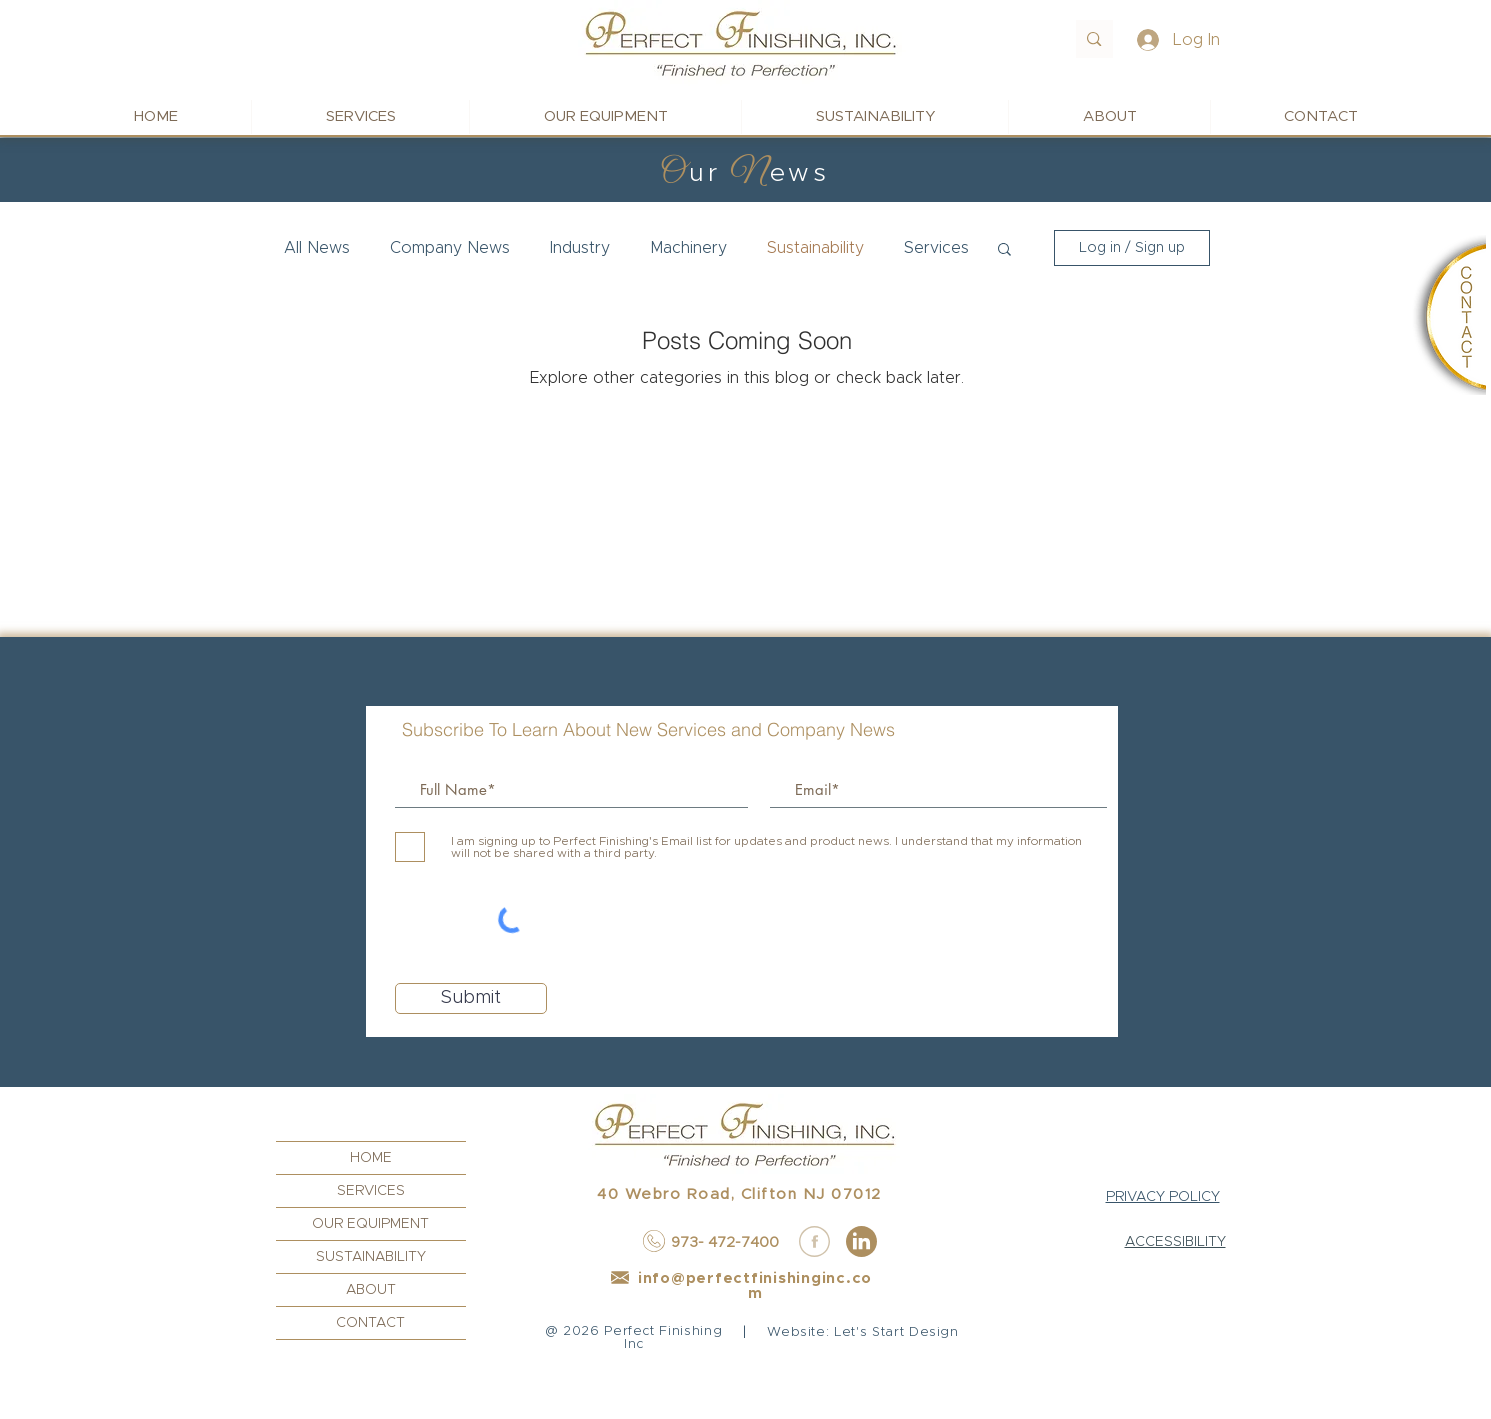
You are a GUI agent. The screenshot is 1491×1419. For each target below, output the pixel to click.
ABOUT (371, 1290)
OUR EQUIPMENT (370, 1224)
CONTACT (370, 1323)
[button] (1004, 250)
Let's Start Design (896, 1332)
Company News (450, 248)
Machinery (688, 248)
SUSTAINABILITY (371, 1257)
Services (936, 248)
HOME (371, 1158)
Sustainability (815, 248)
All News (317, 248)
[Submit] (471, 998)
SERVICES (371, 1191)
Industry (580, 248)
